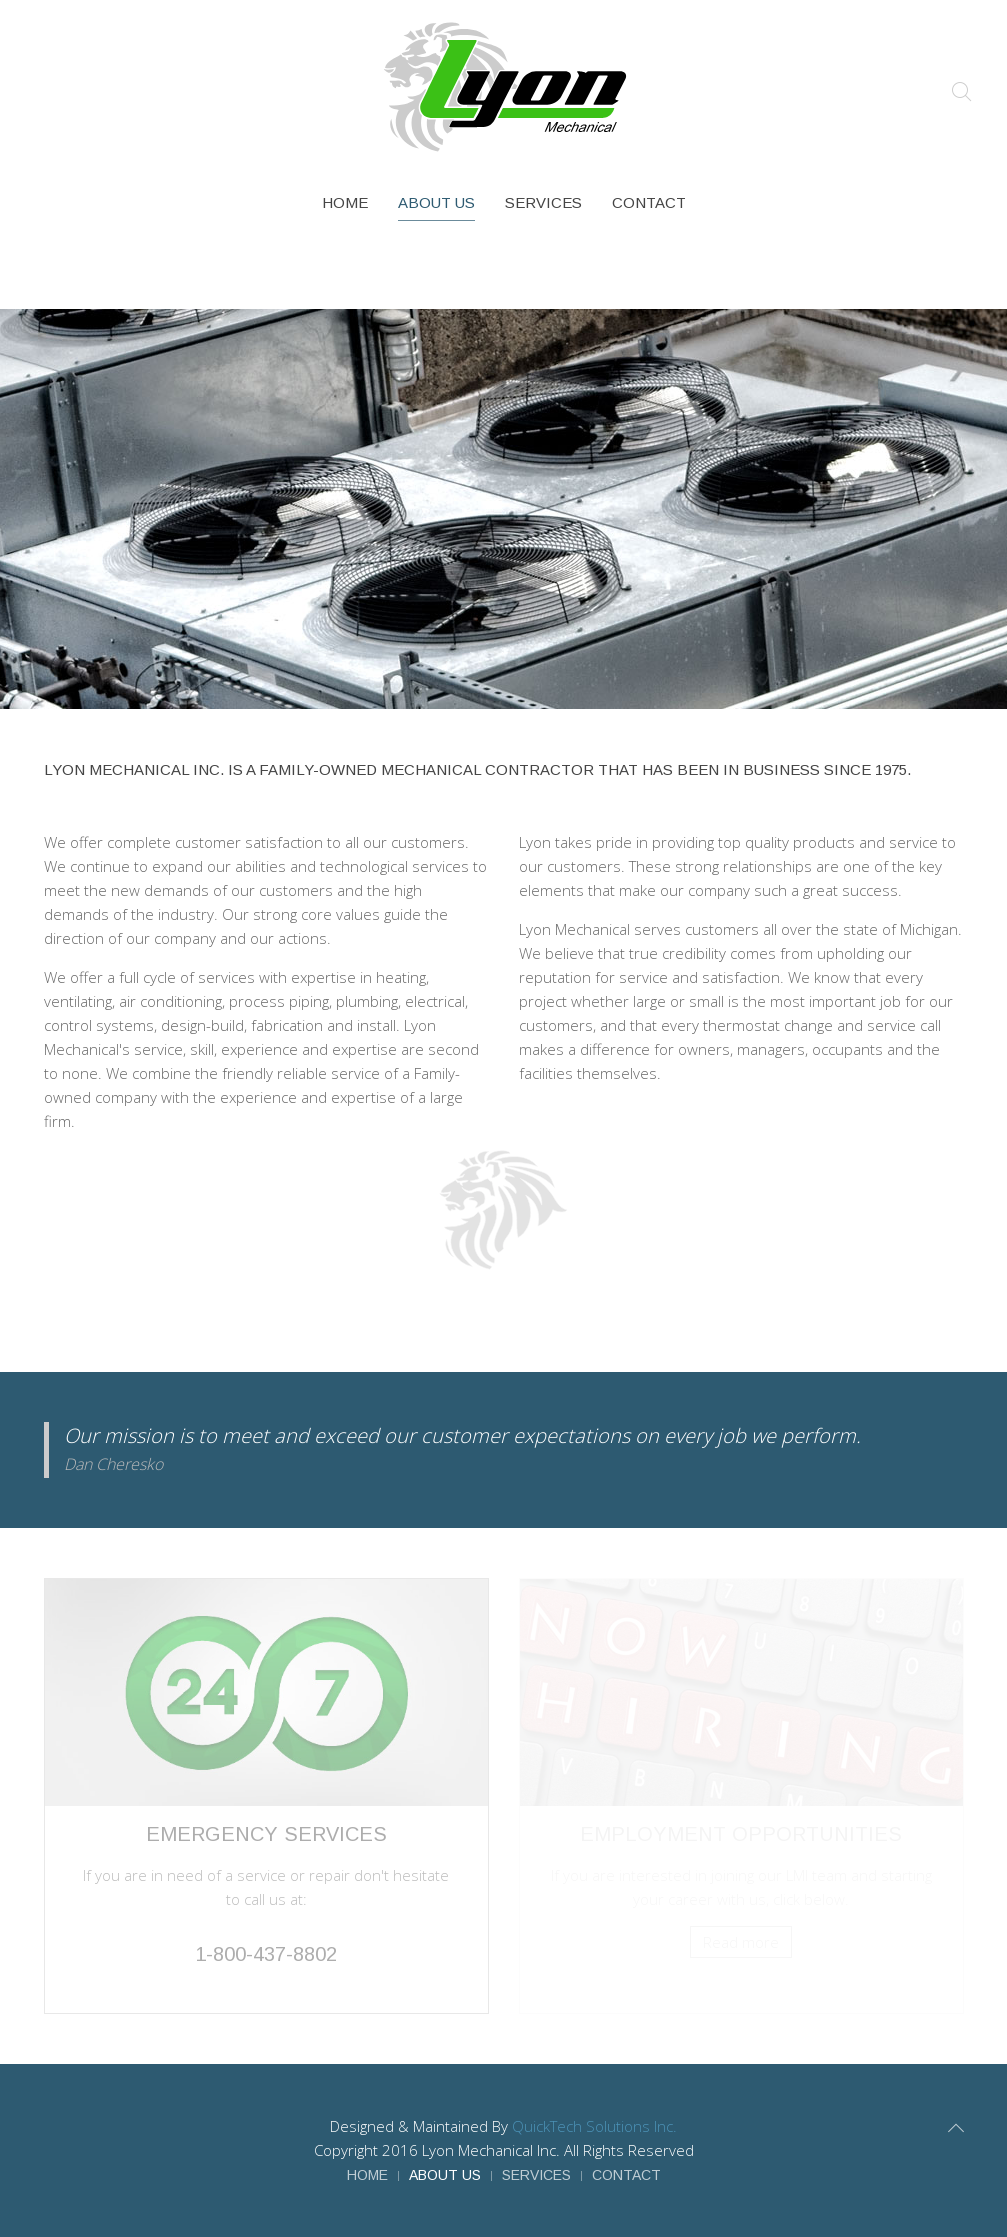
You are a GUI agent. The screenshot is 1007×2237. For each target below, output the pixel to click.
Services (543, 202)
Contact (649, 202)
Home (345, 202)
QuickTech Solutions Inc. (594, 2126)
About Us (436, 202)
